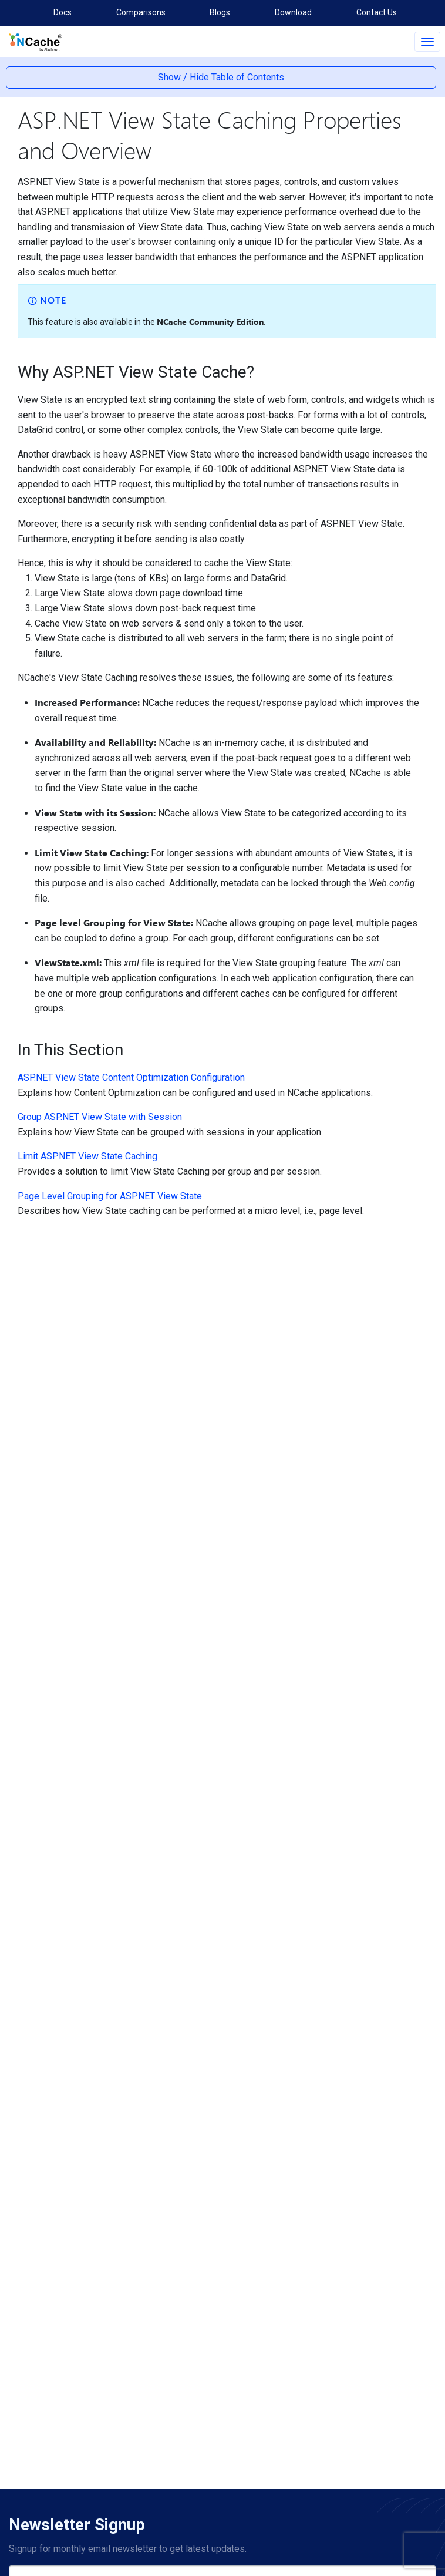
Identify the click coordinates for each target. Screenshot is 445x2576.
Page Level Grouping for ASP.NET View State (110, 1196)
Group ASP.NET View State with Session (100, 1116)
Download (293, 12)
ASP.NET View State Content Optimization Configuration (131, 1077)
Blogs (220, 12)
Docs (62, 12)
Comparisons (141, 12)
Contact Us (376, 12)
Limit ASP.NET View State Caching (87, 1156)
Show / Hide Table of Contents (221, 77)
